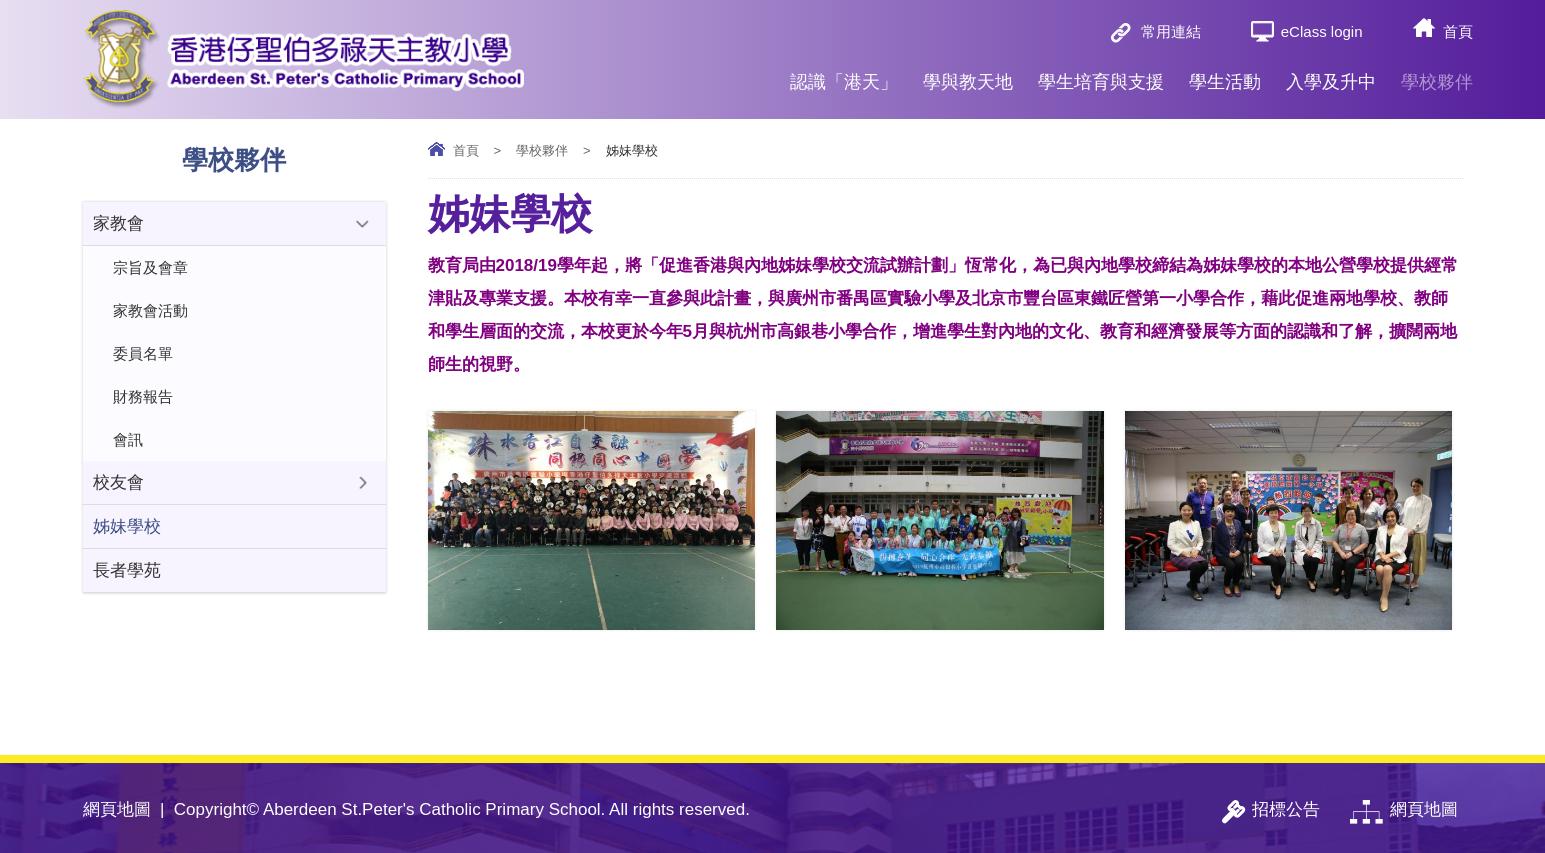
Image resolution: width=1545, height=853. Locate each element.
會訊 (128, 439)
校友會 (118, 482)
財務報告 (143, 396)
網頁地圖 (117, 809)
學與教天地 (968, 74)
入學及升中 (1331, 74)
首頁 (1458, 31)
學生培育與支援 (1101, 74)
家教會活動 (150, 310)
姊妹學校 (127, 526)
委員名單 (143, 353)
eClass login (1322, 31)
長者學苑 (127, 570)
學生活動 (1225, 74)
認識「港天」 (844, 74)
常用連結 (1171, 31)
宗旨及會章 (150, 267)
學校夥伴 (1437, 74)
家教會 (118, 223)
